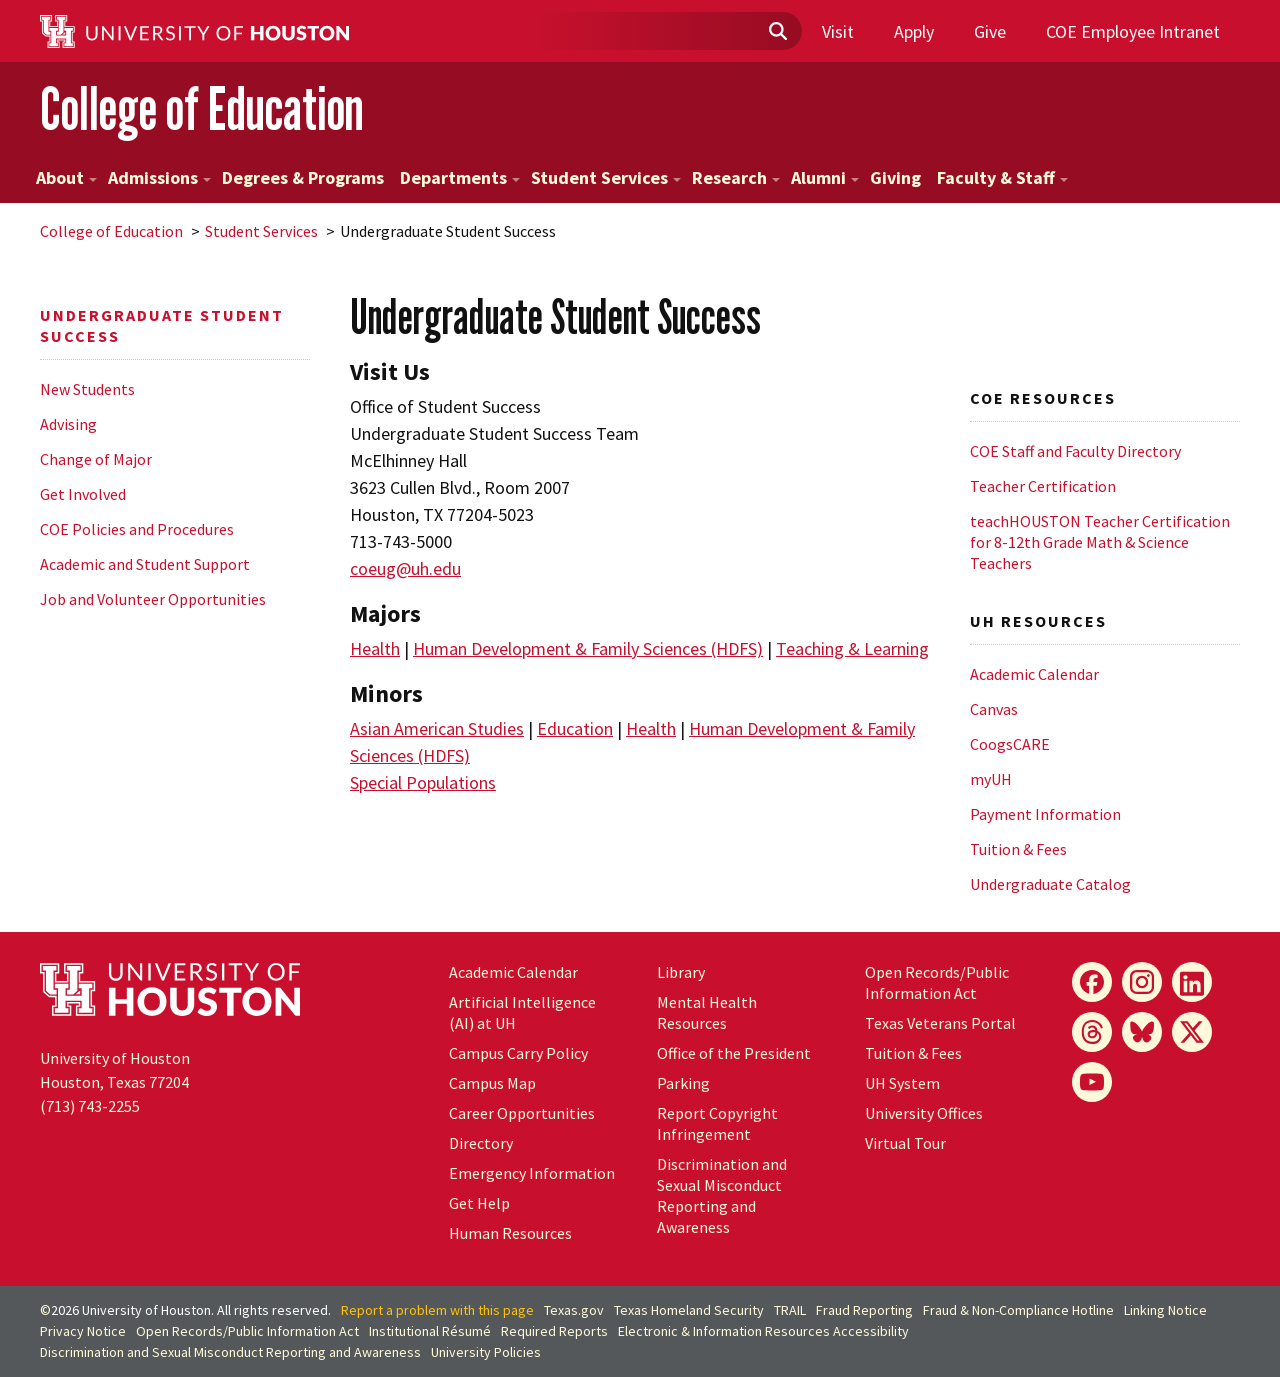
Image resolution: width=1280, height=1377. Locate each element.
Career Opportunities (522, 1113)
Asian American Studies (437, 728)
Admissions (159, 177)
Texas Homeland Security (689, 1310)
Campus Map (492, 1083)
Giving (895, 177)
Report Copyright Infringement (717, 1123)
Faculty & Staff (1002, 177)
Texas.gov (574, 1310)
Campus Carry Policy (518, 1053)
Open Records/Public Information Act (937, 982)
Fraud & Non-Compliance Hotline (1018, 1310)
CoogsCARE (1010, 744)
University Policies (486, 1352)
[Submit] (777, 32)
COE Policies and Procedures (137, 529)
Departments (460, 177)
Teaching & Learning (852, 648)
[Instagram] (1142, 982)
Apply (914, 31)
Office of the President (734, 1053)
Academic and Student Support (145, 564)
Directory (481, 1143)
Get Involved (83, 494)
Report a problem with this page (437, 1310)
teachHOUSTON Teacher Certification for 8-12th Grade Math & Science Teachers (1100, 542)
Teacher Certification (1043, 486)
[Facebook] (1092, 982)
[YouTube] (1092, 1082)
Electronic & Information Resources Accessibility (763, 1331)
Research (736, 177)
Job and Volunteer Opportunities (153, 599)
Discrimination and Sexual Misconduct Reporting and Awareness (722, 1195)
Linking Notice (1165, 1310)
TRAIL (790, 1310)
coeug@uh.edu (405, 568)
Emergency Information (532, 1173)
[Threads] (1092, 1032)
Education (575, 728)
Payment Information (1045, 814)
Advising (68, 424)
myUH (991, 779)
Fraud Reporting (864, 1310)
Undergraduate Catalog (1050, 884)
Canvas (994, 709)
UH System (902, 1083)
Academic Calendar (1034, 674)
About (66, 177)
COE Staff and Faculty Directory (1075, 451)
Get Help (479, 1203)
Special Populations (423, 782)
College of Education (202, 108)
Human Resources (510, 1233)
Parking (683, 1083)
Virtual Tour (905, 1143)
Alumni (825, 177)
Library (681, 972)
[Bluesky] (1142, 1032)
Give (990, 31)
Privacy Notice (83, 1331)
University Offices (924, 1113)
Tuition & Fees (1018, 849)
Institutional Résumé (430, 1331)
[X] (1192, 1032)
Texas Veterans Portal (940, 1023)
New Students (87, 389)
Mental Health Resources (707, 1012)
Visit (838, 31)
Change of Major (96, 459)
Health (375, 648)
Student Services (606, 177)
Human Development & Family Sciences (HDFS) (588, 648)
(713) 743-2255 (90, 1106)
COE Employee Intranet (1133, 31)
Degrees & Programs (303, 177)
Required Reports (554, 1331)
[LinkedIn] (1192, 982)
